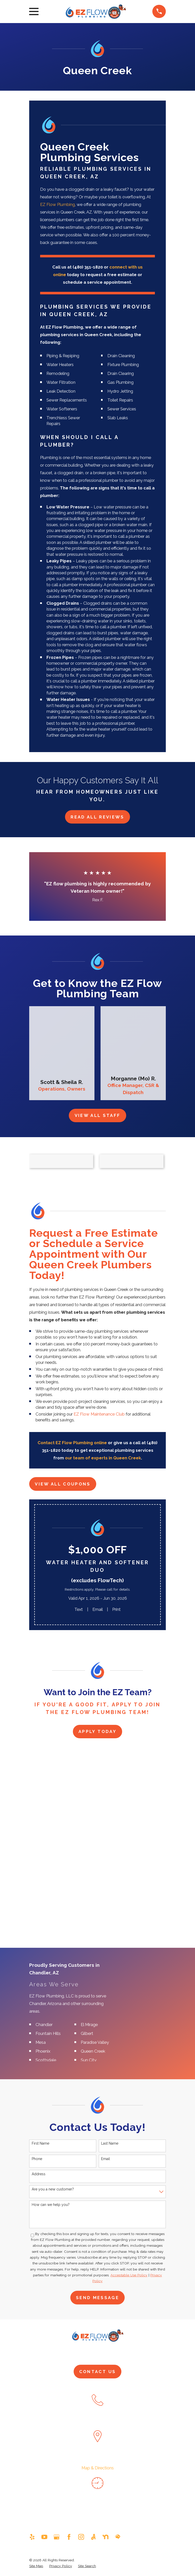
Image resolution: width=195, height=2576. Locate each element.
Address (38, 1979)
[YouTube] (44, 2342)
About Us (58, 2158)
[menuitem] (36, 2371)
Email (97, 1609)
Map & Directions (98, 2273)
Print (116, 1609)
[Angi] (93, 2342)
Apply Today (97, 1731)
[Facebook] (69, 2342)
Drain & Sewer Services (118, 2158)
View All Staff (98, 1115)
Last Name (109, 1949)
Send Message (97, 2102)
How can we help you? (51, 2010)
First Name (40, 1949)
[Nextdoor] (105, 2342)
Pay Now (155, 2158)
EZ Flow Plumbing (57, 204)
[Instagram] (81, 2342)
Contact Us (97, 2176)
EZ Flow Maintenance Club (99, 1414)
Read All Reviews (97, 816)
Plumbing (82, 2158)
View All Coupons (62, 1483)
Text (78, 1609)
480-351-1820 (98, 2225)
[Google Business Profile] (56, 2342)
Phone (37, 1964)
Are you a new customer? (53, 1994)
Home (36, 2158)
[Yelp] (32, 2342)
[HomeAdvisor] (118, 2342)
